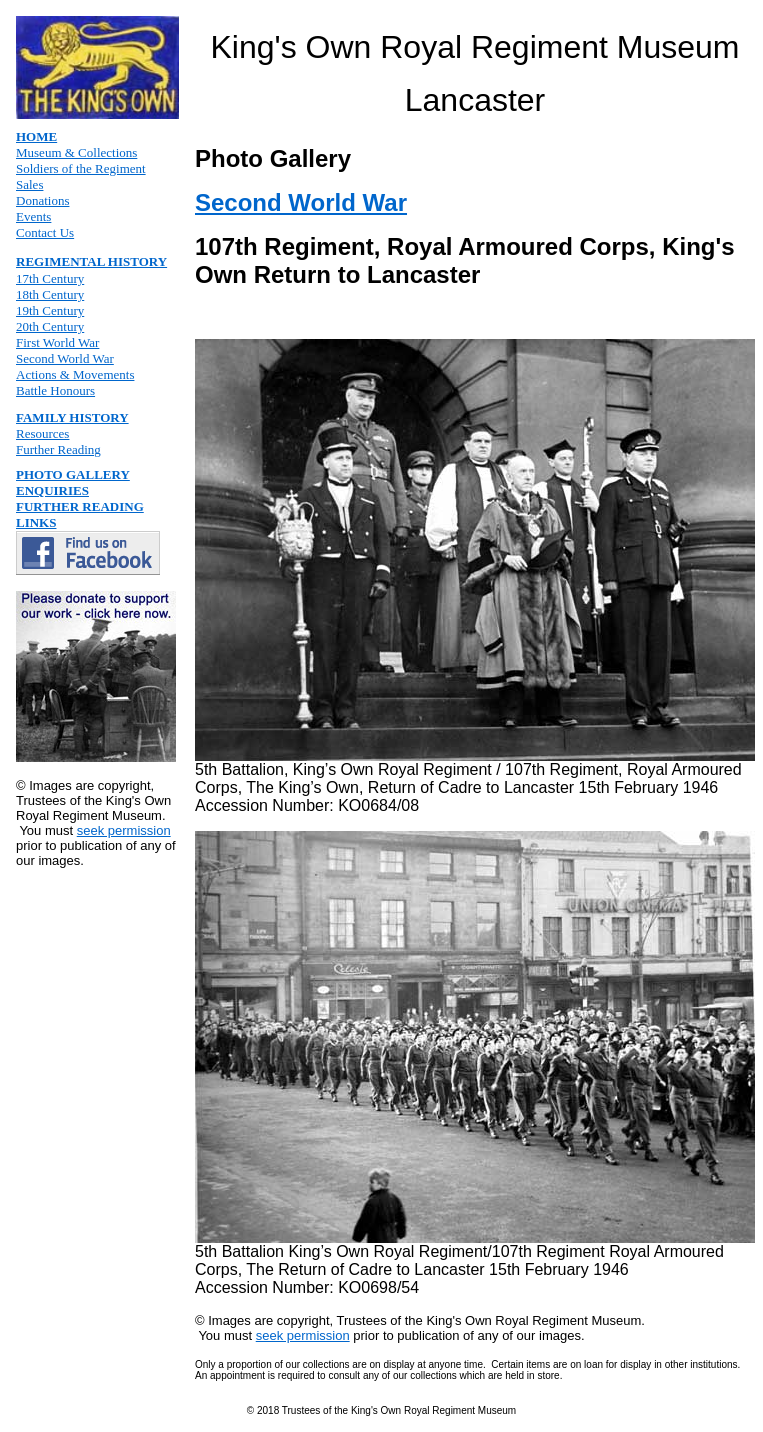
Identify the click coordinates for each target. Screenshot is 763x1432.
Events (33, 216)
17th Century (50, 278)
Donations (42, 200)
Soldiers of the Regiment (81, 168)
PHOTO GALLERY (73, 474)
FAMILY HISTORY (72, 417)
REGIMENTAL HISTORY (91, 261)
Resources (42, 433)
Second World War (65, 358)
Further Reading (58, 449)
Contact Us (45, 232)
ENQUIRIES (52, 490)
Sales (29, 184)
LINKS (36, 522)
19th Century (50, 310)
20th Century (50, 326)
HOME (36, 136)
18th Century (50, 294)
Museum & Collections (76, 152)
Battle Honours (55, 390)
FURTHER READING (80, 506)
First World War (57, 342)
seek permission (124, 830)
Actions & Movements (75, 374)
